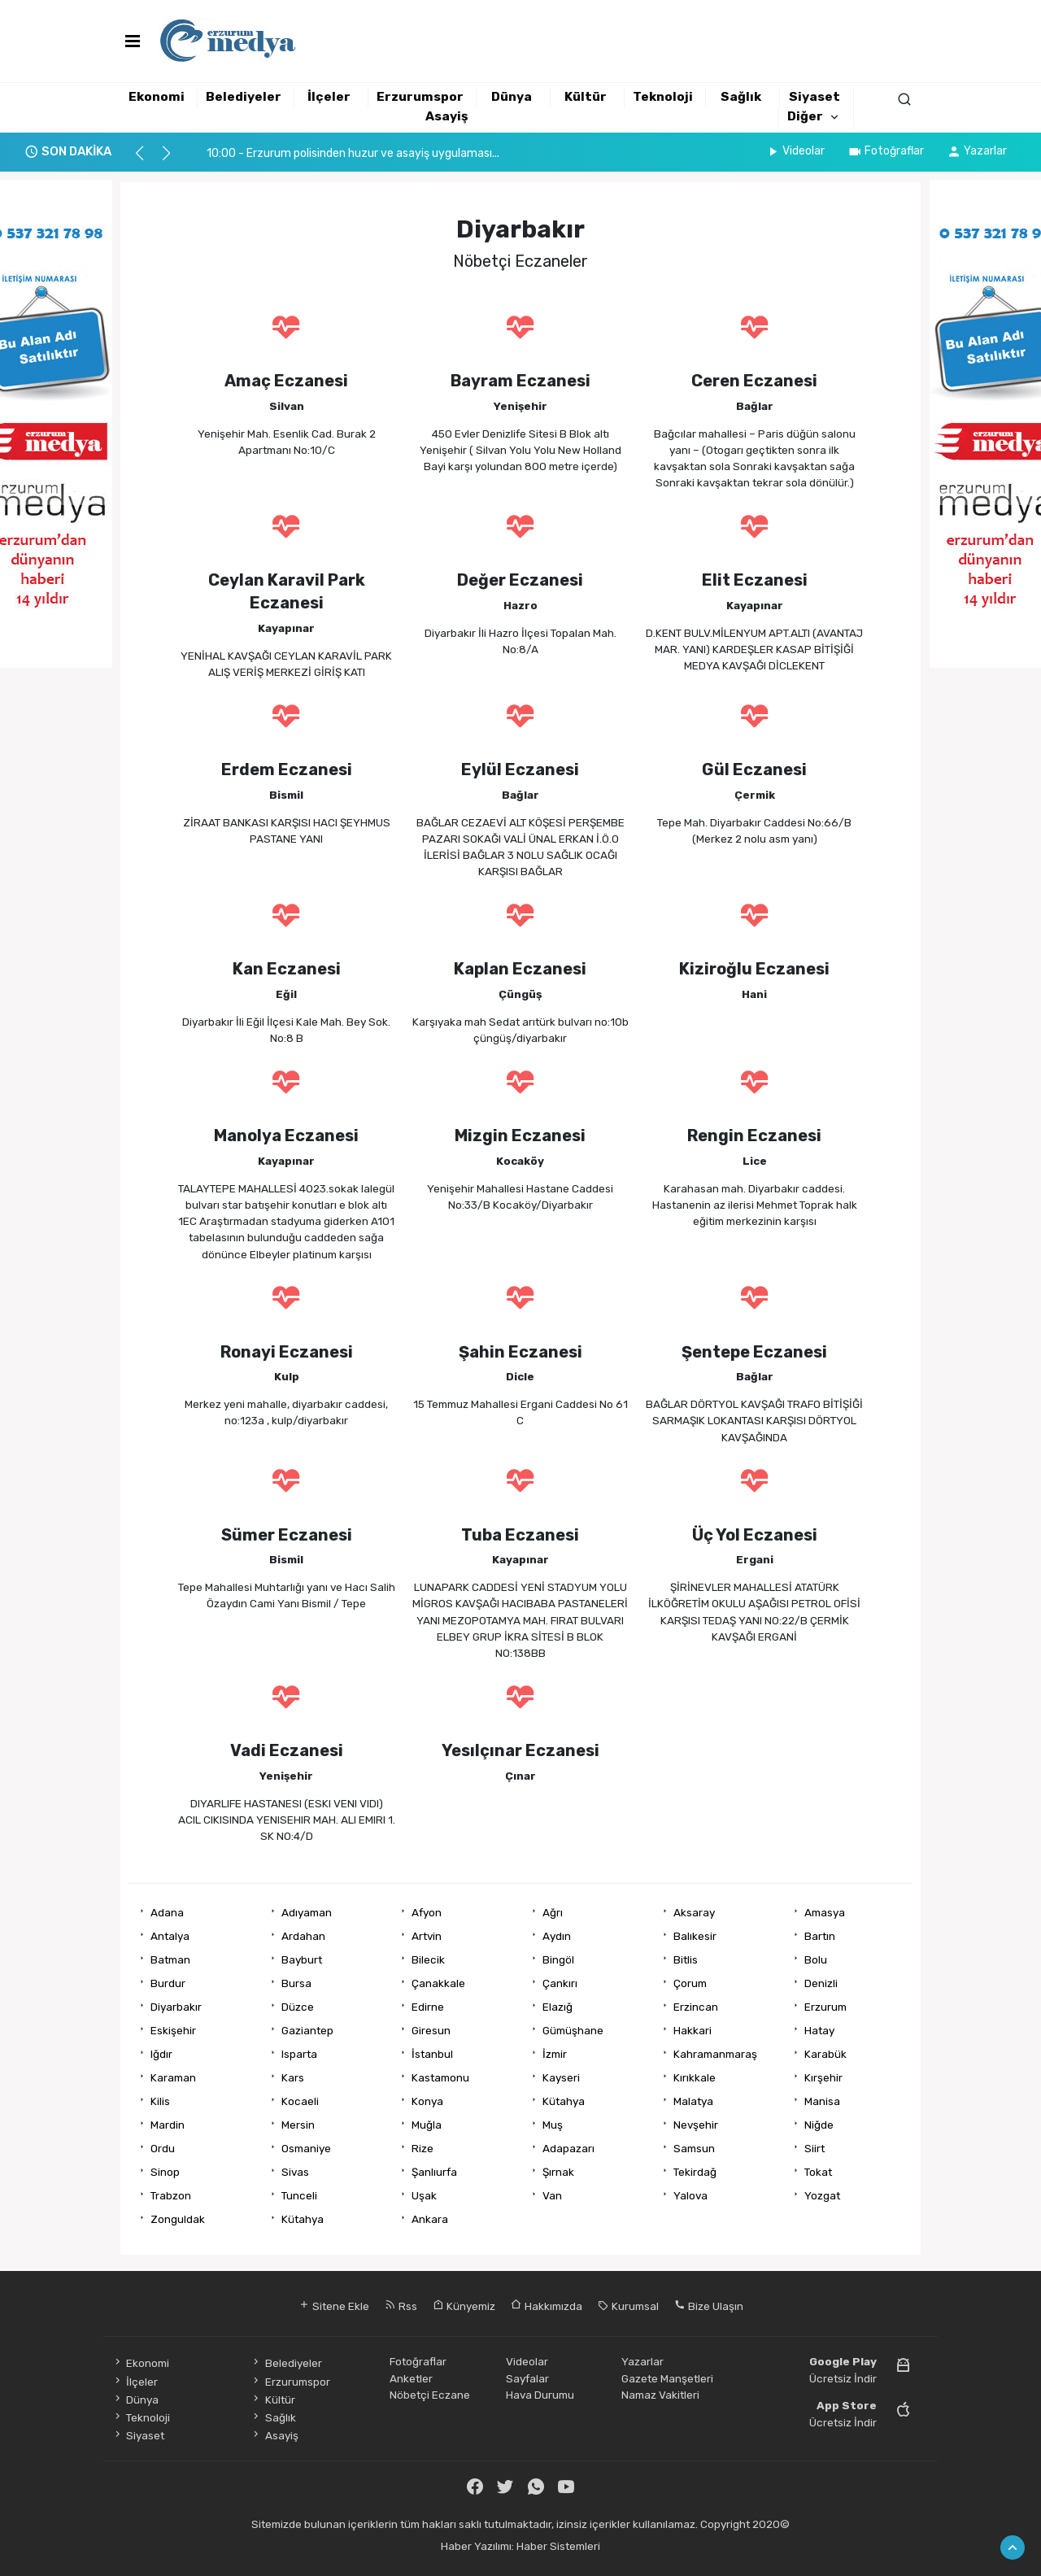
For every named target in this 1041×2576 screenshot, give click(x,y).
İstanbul (432, 2053)
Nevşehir (695, 2124)
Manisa (822, 2100)
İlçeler (329, 96)
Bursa (296, 1983)
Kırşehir (823, 2077)
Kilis (160, 2100)
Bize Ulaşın (708, 2305)
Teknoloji (663, 96)
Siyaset (814, 96)
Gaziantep (307, 2030)
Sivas (295, 2171)
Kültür (585, 96)
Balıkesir (695, 1935)
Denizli (821, 1983)
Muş (552, 2124)
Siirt (814, 2148)
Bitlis (685, 1959)
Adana (167, 1912)
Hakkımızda (546, 2305)
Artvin (427, 1935)
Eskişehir (173, 2030)
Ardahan (303, 1935)
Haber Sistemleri (558, 2545)
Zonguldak (177, 2218)
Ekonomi (156, 96)
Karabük (825, 2053)
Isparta (299, 2053)
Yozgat (822, 2195)
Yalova (690, 2195)
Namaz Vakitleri (660, 2394)
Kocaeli (300, 2100)
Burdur (167, 1983)
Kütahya (563, 2100)
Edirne (428, 2006)
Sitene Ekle (333, 2305)
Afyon (427, 1912)
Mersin (298, 2124)
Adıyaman (306, 1912)
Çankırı (559, 1983)
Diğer (805, 116)
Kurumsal (628, 2305)
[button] (147, 160)
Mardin (167, 2124)
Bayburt (301, 1959)
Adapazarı (568, 2148)
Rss (401, 2305)
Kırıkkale (694, 2077)
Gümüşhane (572, 2030)
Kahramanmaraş (715, 2053)
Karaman (173, 2077)
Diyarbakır (176, 2006)
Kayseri (561, 2077)
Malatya (693, 2100)
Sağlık (741, 96)
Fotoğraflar (885, 151)
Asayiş (446, 116)
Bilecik (428, 1959)
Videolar (795, 151)
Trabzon (170, 2195)
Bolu (815, 1959)
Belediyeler (243, 96)
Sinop (165, 2171)
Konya (427, 2100)
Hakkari (692, 2030)
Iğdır (161, 2053)
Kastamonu (440, 2077)
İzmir (554, 2053)
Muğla (427, 2124)
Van (552, 2195)
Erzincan (695, 2006)
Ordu (162, 2148)
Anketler (411, 2378)
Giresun (431, 2030)
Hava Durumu (540, 2394)
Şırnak (558, 2171)
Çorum (690, 1983)
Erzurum (825, 2006)
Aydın (556, 1935)
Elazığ (557, 2006)
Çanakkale (438, 1983)
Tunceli (299, 2195)
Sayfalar (527, 2378)
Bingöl (558, 1959)
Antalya (169, 1935)
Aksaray (694, 1912)
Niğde (819, 2124)
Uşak (424, 2195)
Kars (292, 2077)
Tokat (818, 2171)
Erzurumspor (420, 96)
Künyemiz (464, 2305)
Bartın (819, 1935)
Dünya (511, 96)
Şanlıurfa (434, 2171)
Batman (170, 1959)
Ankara (430, 2218)
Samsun (694, 2148)
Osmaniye (306, 2148)
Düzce (297, 2006)
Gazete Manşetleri (667, 2378)
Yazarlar (977, 151)
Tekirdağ (695, 2171)
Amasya (824, 1912)
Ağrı (552, 1912)
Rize (422, 2148)
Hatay (819, 2030)
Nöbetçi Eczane (430, 2394)
